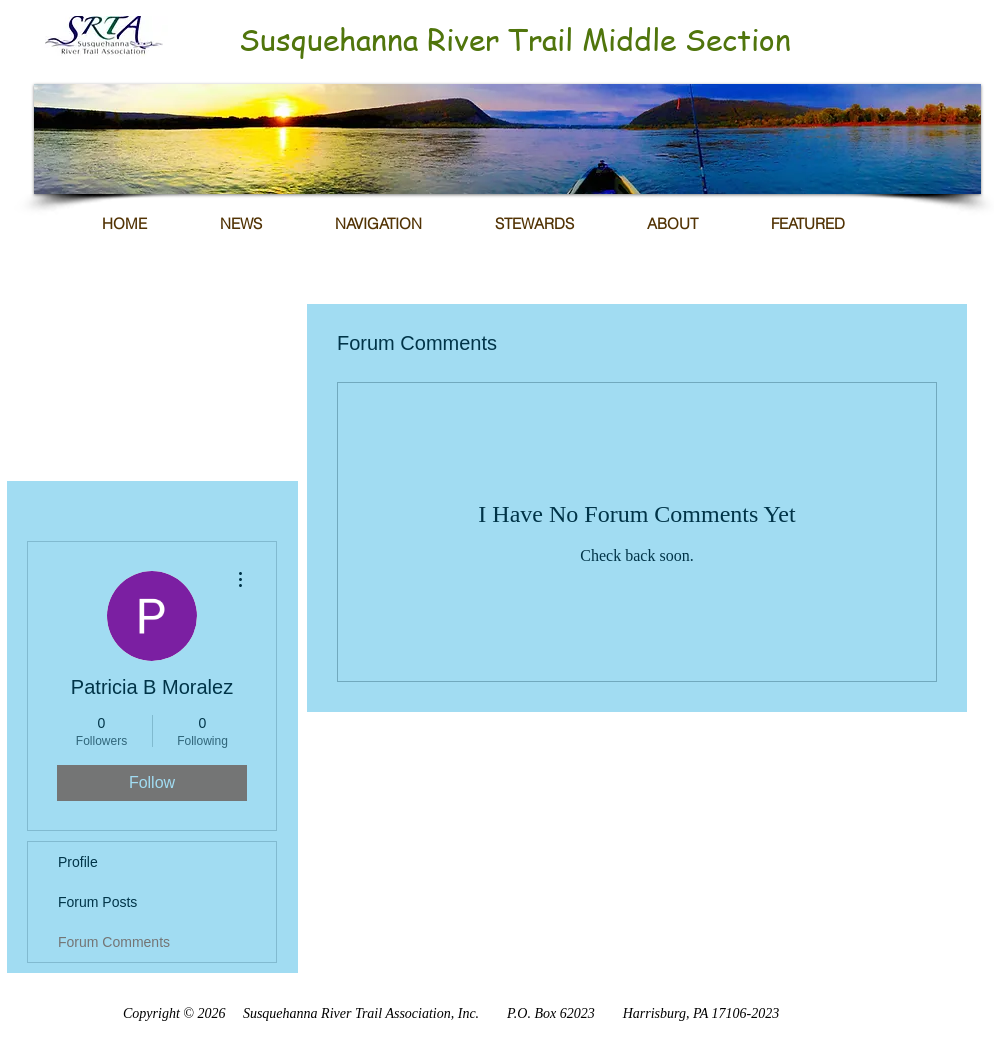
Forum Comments (114, 942)
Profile (78, 862)
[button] (507, 139)
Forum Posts (97, 902)
